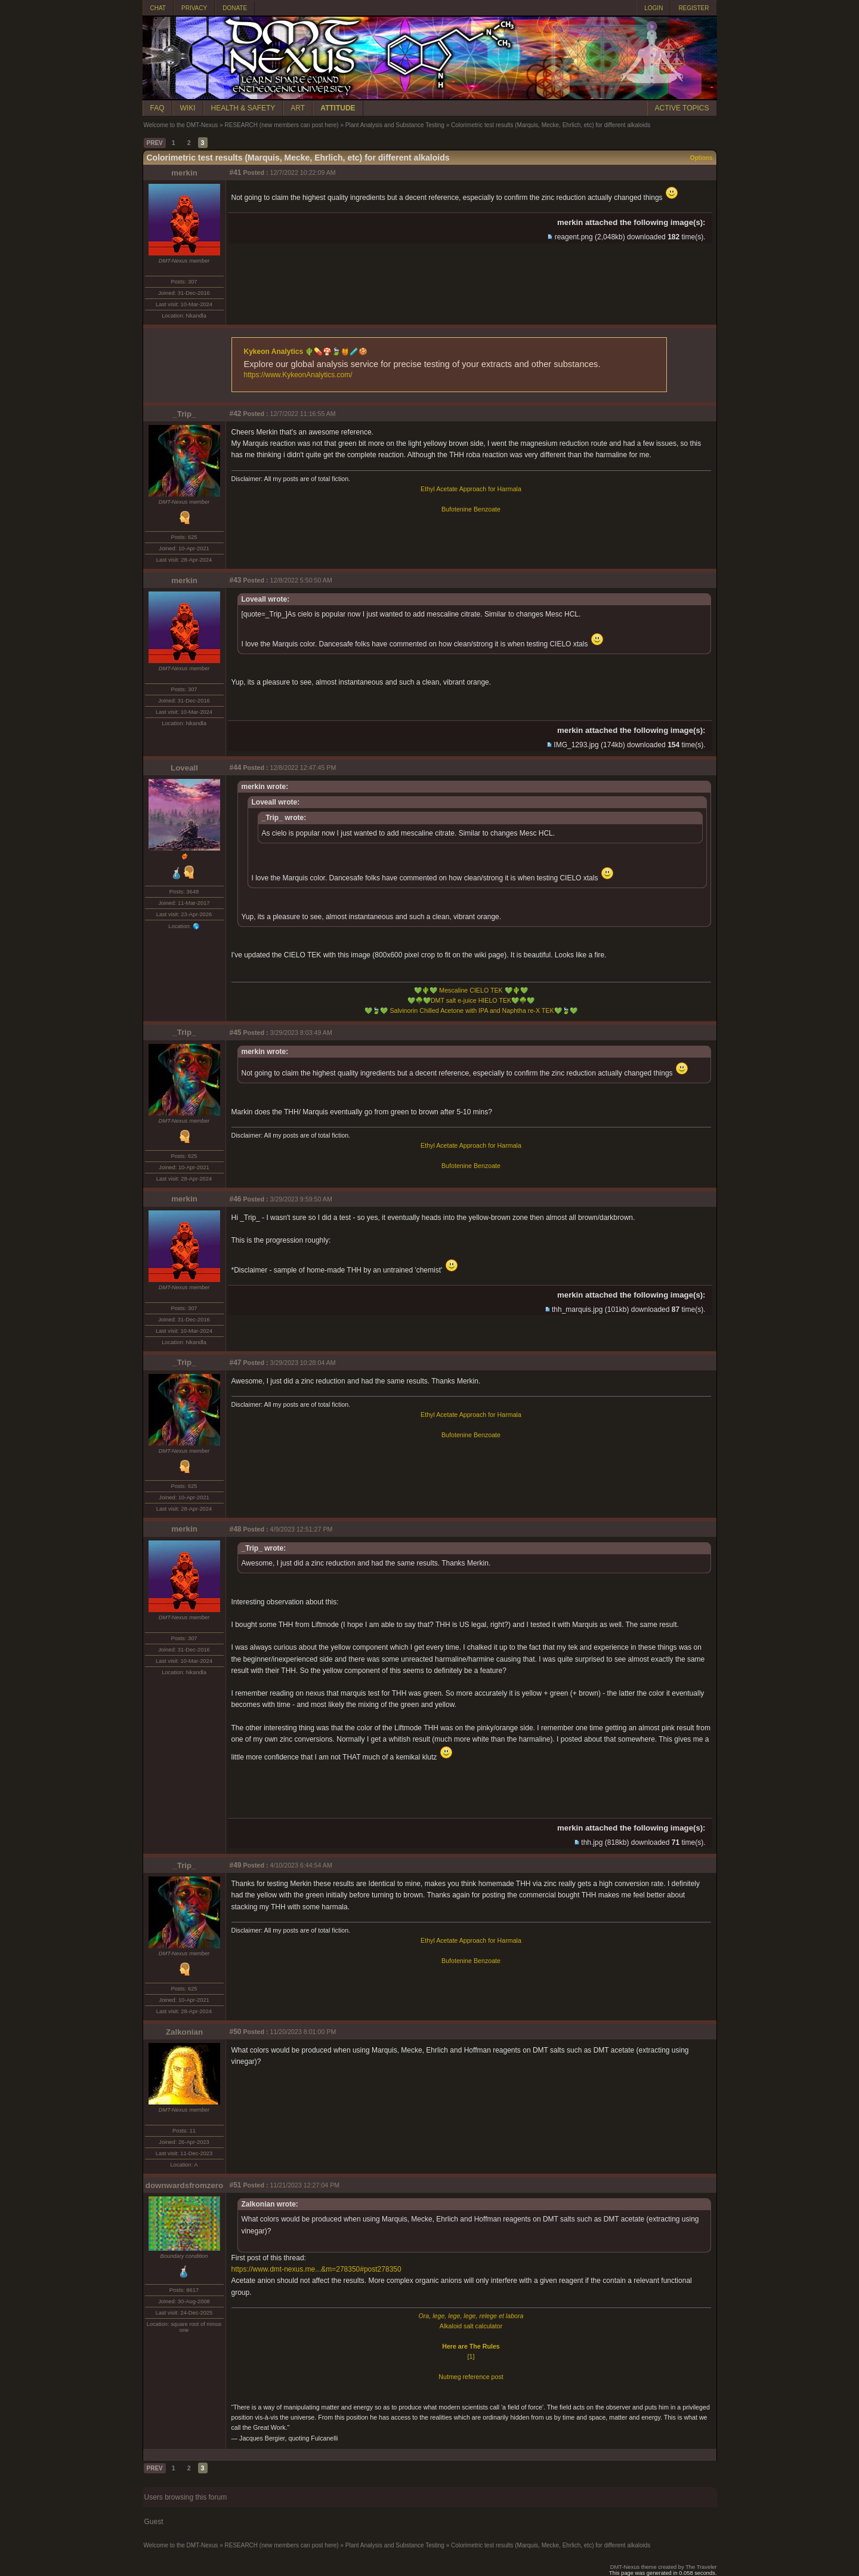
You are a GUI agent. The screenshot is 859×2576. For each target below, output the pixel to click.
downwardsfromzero (184, 2185)
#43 (236, 580)
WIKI (188, 108)
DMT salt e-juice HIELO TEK (471, 1000)
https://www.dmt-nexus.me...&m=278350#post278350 (316, 2269)
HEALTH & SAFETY (243, 108)
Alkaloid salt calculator (471, 2326)
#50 (236, 2031)
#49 (236, 1865)
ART (298, 108)
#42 (236, 413)
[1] (471, 2356)
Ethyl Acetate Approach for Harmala (471, 488)
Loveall (184, 767)
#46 (236, 1199)
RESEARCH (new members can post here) (281, 125)
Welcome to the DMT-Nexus (181, 125)
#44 (236, 767)
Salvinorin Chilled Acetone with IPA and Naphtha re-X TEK (471, 1010)
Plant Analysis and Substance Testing (394, 125)
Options (701, 158)
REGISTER (693, 8)
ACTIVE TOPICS (682, 108)
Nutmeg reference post (470, 2376)
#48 (236, 1529)
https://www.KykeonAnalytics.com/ (298, 375)
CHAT (158, 8)
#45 (236, 1032)
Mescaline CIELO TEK (470, 990)
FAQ (157, 108)
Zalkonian (184, 2031)
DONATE (235, 8)
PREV (155, 143)
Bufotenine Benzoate (470, 509)
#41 (236, 172)
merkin (184, 172)
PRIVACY (194, 8)
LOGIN (653, 8)
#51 (236, 2185)
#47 (236, 1362)
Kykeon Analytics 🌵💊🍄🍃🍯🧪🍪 (306, 351)
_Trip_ (184, 413)
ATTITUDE (337, 108)
